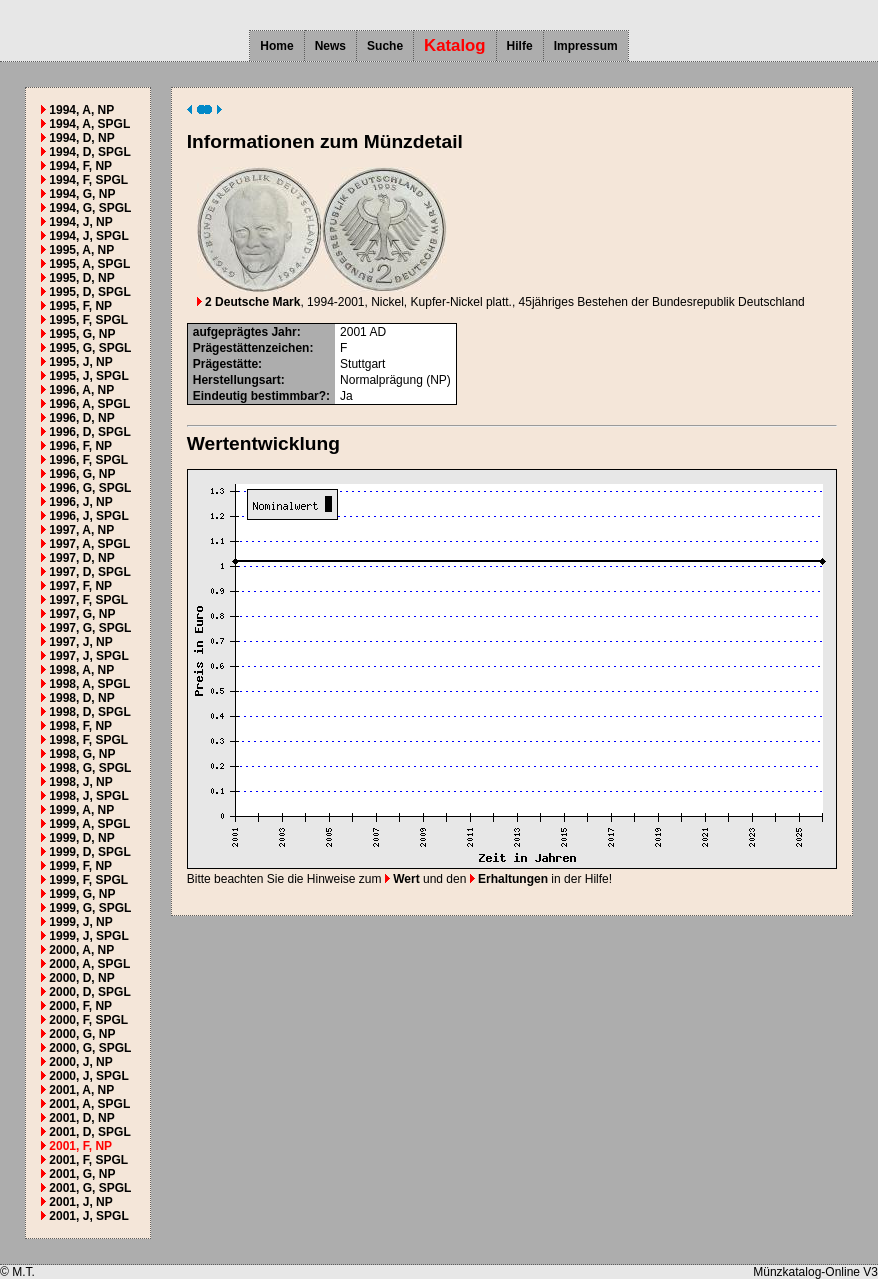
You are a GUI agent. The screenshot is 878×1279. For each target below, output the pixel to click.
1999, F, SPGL (88, 880)
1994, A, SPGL (89, 124)
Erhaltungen (509, 879)
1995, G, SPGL (90, 348)
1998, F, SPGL (88, 740)
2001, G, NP (82, 1174)
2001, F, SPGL (88, 1160)
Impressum (586, 46)
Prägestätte (225, 364)
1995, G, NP (82, 334)
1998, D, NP (81, 698)
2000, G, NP (82, 1034)
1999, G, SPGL (90, 908)
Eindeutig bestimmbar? (259, 396)
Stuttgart (362, 364)
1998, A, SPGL (89, 684)
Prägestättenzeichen (251, 348)
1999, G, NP (82, 894)
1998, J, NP (80, 782)
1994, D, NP (81, 138)
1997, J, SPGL (88, 656)
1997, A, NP (81, 530)
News (330, 46)
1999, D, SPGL (89, 852)
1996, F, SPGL (88, 460)
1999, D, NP (81, 838)
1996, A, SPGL (89, 404)
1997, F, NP (80, 586)
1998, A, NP (81, 670)
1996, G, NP (82, 474)
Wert (402, 879)
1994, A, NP (81, 110)
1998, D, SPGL (89, 712)
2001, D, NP (81, 1118)
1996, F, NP (80, 446)
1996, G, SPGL (90, 488)
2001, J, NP (80, 1202)
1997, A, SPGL (89, 544)
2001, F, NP (80, 1146)
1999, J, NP (80, 922)
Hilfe (520, 46)
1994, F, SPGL (88, 180)
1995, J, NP (80, 362)
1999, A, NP (81, 810)
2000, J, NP (80, 1062)
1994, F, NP (80, 166)
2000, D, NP (81, 978)
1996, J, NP (80, 502)
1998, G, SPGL (90, 768)
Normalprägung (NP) (395, 380)
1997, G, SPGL (90, 628)
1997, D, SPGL (89, 572)
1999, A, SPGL (89, 824)
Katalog (455, 45)
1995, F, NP (80, 306)
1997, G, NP (82, 614)
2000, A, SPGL (89, 964)
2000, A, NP (81, 950)
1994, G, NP (82, 194)
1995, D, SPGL (89, 292)
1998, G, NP (82, 754)
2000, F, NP (80, 1006)
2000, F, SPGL (88, 1020)
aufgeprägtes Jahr (245, 332)
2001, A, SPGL (89, 1104)
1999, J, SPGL (88, 936)
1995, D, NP (81, 278)
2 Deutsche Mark (249, 302)
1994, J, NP (80, 222)
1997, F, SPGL (88, 600)
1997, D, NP (81, 558)
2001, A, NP (81, 1090)
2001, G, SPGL (90, 1188)
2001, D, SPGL (89, 1132)
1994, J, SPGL (88, 236)
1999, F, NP (80, 866)
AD (377, 332)
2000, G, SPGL (90, 1048)
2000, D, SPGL (89, 992)
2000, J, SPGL (88, 1076)
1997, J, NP (80, 642)
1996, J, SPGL (88, 516)
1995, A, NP (81, 250)
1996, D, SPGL (89, 432)
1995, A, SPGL (89, 264)
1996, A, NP (81, 390)
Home (276, 46)
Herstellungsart (237, 380)
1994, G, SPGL (90, 208)
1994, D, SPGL (89, 152)
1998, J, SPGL (88, 796)
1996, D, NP (81, 418)
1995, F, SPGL (88, 320)
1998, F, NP (80, 726)
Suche (385, 46)
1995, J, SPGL (88, 376)
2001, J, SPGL (88, 1216)
